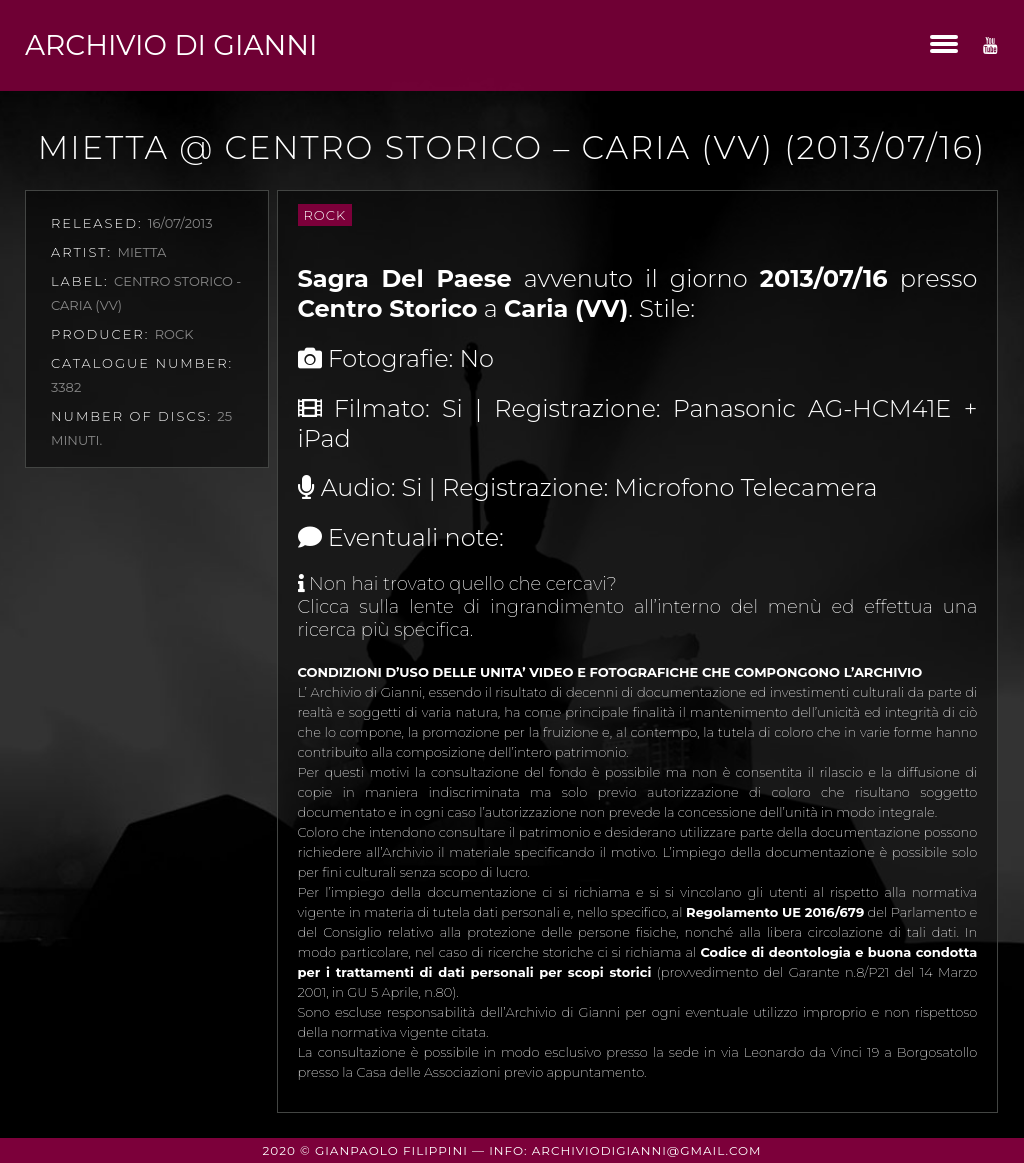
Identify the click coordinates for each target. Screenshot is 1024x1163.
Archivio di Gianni (171, 45)
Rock (325, 215)
